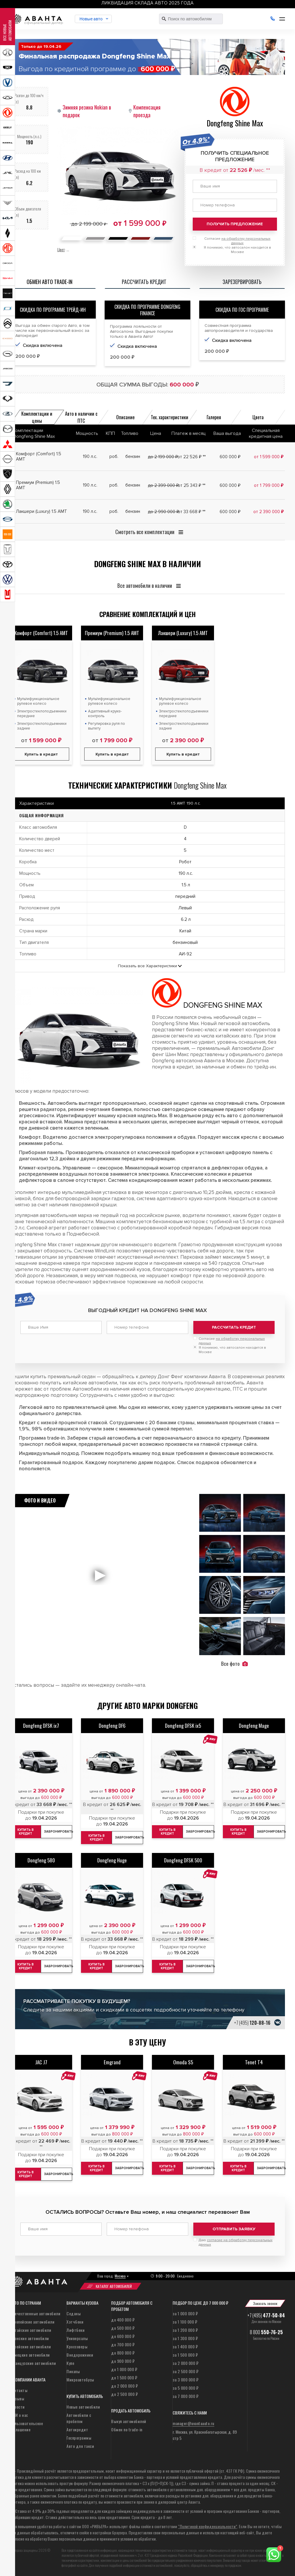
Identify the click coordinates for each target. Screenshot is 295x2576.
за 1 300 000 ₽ (185, 2338)
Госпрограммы (79, 2437)
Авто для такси (80, 2446)
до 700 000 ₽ (122, 2344)
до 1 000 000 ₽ (124, 2369)
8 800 (266, 2331)
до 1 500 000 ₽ (124, 2377)
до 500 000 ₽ (122, 2327)
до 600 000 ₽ (122, 2336)
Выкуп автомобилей (128, 2421)
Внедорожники (80, 2354)
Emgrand (112, 2062)
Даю (236, 2242)
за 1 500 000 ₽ (185, 2354)
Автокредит (77, 2429)
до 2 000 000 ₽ (124, 2385)
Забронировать (129, 1837)
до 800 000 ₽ (122, 2352)
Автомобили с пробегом (79, 2418)
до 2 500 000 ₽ (124, 2394)
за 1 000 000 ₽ (185, 2313)
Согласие (232, 1340)
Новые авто (91, 19)
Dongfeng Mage (254, 1725)
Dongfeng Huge (112, 1860)
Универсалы (77, 2338)
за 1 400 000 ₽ (185, 2346)
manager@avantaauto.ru (193, 2423)
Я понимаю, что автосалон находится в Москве (232, 1349)
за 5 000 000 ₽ (185, 2387)
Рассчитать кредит (234, 1327)
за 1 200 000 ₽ (185, 2330)
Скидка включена (137, 346)
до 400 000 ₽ (122, 2319)
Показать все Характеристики (147, 965)
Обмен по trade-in (126, 2429)
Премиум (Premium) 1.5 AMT (112, 633)
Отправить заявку (234, 2228)
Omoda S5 (183, 2062)
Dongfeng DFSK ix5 (183, 1725)
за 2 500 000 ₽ (185, 2371)
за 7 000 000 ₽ (185, 2396)
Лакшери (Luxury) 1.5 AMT (183, 633)
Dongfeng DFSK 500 (183, 1860)
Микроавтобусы (80, 2379)
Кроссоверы (77, 2346)
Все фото (234, 1663)
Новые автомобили (83, 2406)
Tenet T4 (254, 2062)
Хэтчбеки (75, 2321)
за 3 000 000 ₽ (185, 2379)
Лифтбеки (76, 2330)
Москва (120, 2275)
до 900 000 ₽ (122, 2361)
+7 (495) (252, 2022)
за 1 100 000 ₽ (185, 2321)
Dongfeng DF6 (112, 1725)
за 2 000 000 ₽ (185, 2363)
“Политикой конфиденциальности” (207, 2526)
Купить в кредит (112, 754)
